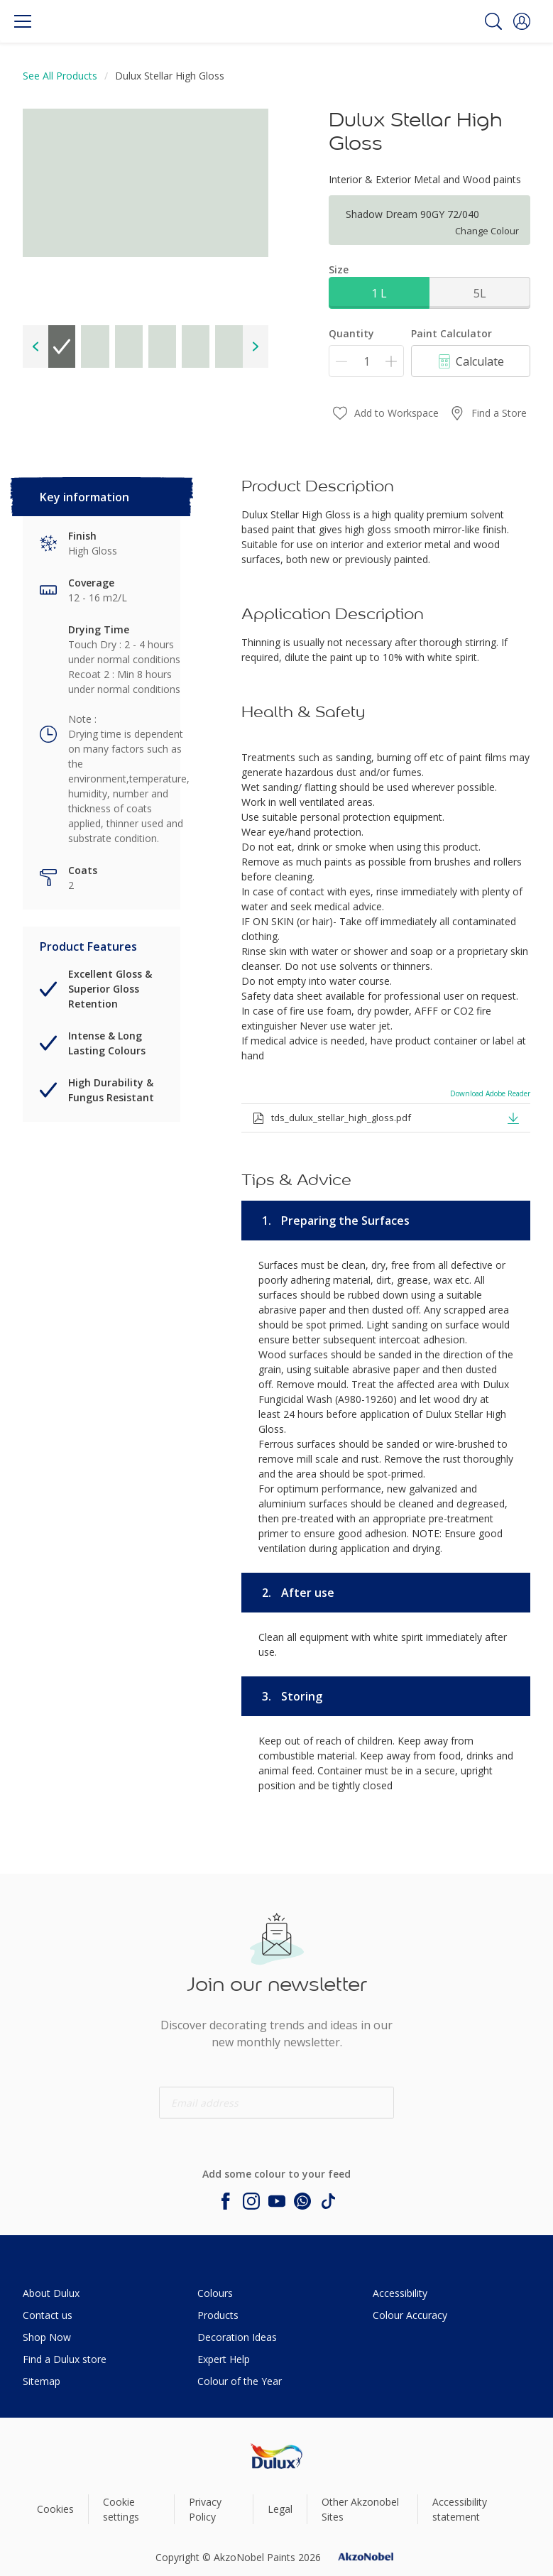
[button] (521, 21)
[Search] (493, 21)
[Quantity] (366, 361)
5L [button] (479, 293)
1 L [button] (379, 293)
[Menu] (22, 21)
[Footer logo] (276, 2455)
